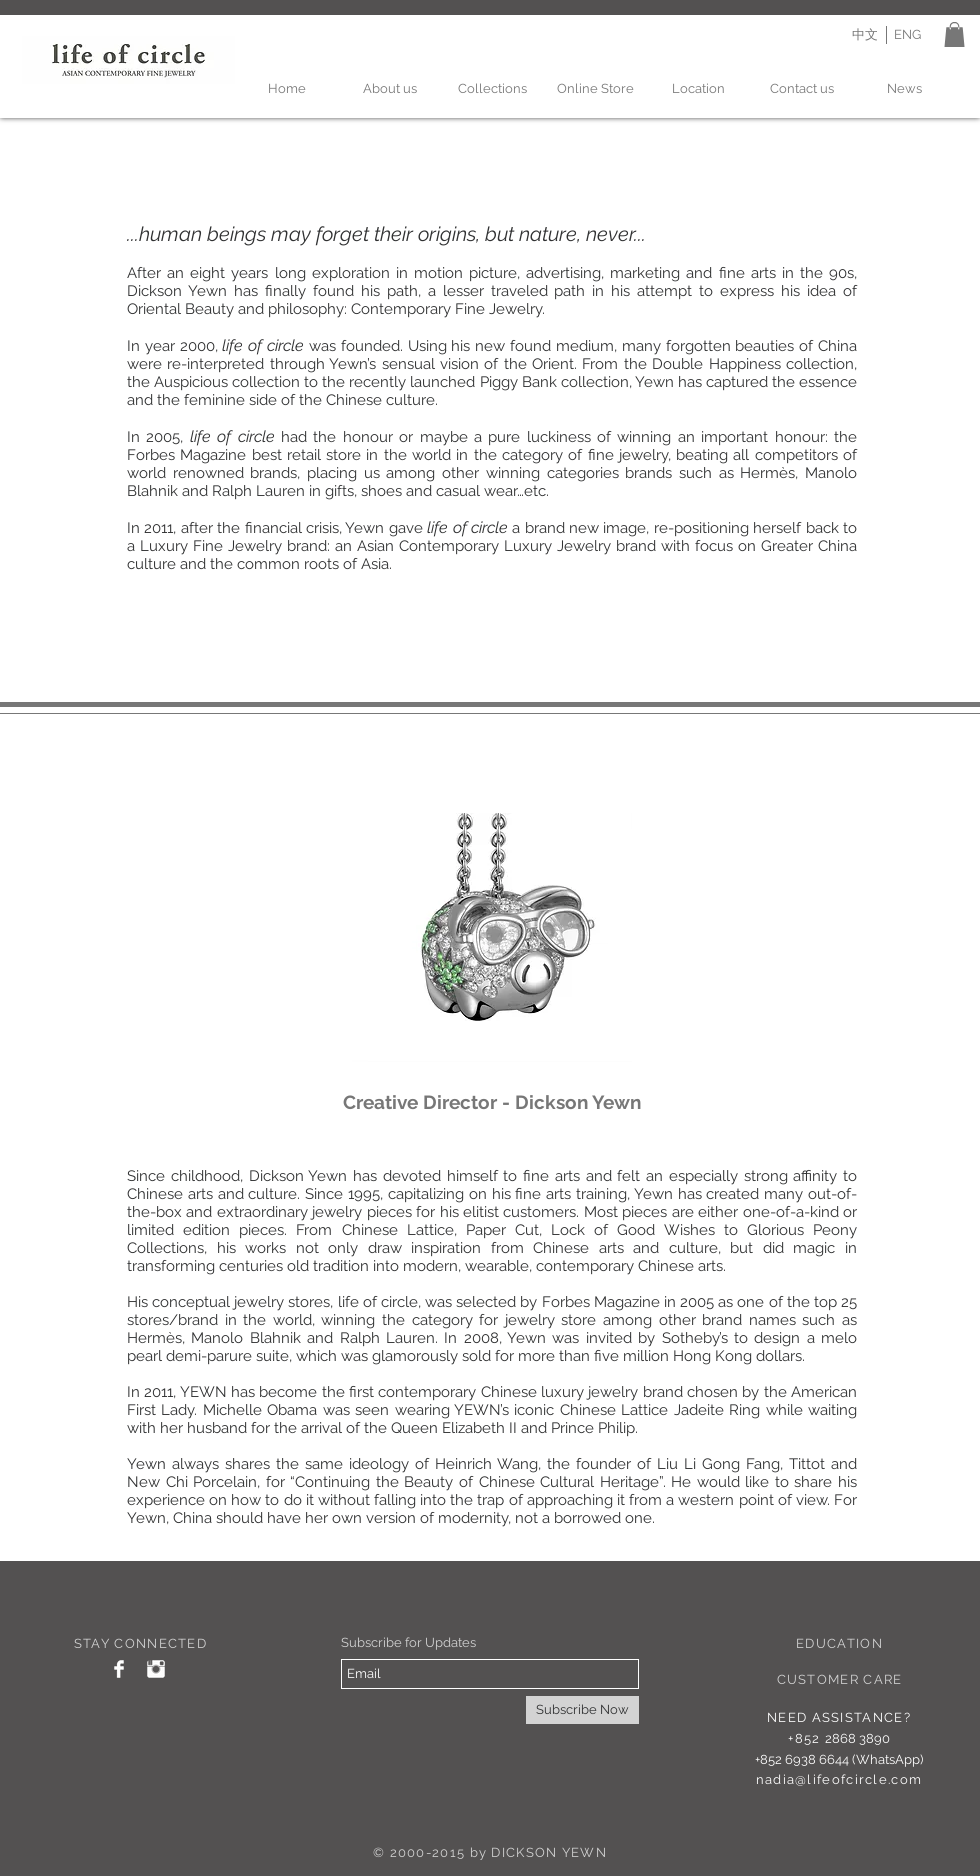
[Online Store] (595, 89)
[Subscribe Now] (582, 1710)
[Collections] (492, 89)
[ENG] (907, 35)
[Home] (286, 89)
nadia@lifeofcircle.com (839, 1779)
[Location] (698, 89)
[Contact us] (801, 89)
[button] (954, 34)
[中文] (864, 35)
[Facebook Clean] (119, 1669)
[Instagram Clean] (156, 1669)
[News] (904, 89)
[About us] (389, 89)
